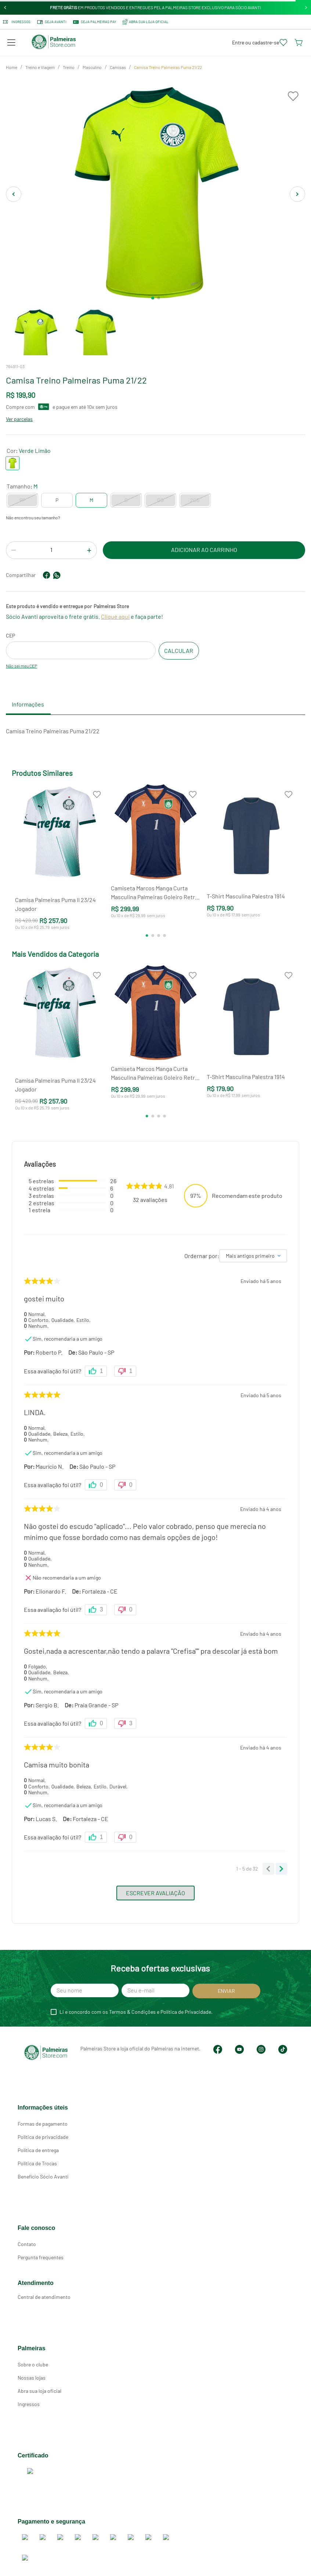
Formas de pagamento (43, 2117)
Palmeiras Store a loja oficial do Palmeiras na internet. (108, 2048)
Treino (69, 67)
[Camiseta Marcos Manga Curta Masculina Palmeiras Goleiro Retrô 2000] (155, 860)
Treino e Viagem (40, 67)
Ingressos (16, 22)
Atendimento (36, 2277)
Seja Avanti (51, 22)
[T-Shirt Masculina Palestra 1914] (251, 860)
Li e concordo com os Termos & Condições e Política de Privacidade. (136, 2012)
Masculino (92, 67)
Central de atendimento (44, 2291)
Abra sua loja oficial (39, 2384)
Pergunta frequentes (41, 2251)
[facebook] (46, 575)
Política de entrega (38, 2144)
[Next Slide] (306, 7)
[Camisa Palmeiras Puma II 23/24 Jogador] (59, 860)
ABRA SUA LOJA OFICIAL (145, 22)
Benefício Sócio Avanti (43, 2170)
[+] (89, 550)
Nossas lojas (32, 2371)
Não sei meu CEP (21, 665)
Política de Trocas (37, 2157)
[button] (11, 42)
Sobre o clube (33, 2358)
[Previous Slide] (5, 7)
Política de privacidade (43, 2131)
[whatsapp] (57, 575)
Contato (27, 2238)
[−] (13, 550)
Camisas (118, 67)
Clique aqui (115, 616)
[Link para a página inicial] (11, 67)
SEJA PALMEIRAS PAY (94, 22)
